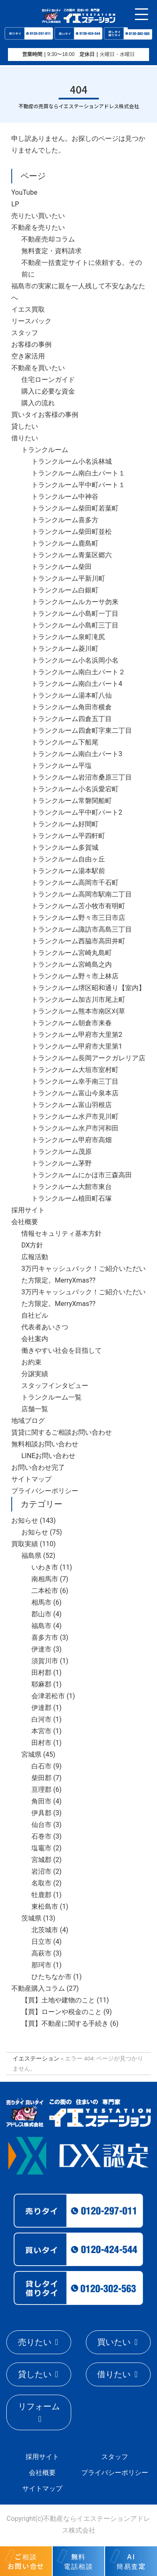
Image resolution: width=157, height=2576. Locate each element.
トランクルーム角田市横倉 (71, 707)
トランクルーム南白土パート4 (76, 684)
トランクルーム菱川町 (64, 649)
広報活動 (34, 1257)
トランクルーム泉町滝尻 (68, 637)
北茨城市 (44, 1930)
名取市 (41, 1883)
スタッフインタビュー (54, 1386)
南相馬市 (44, 1579)
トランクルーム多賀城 (64, 847)
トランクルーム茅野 (61, 1163)
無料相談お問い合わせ (44, 1444)
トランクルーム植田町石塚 (71, 1198)
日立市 (41, 1942)
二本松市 (44, 1591)
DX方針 (32, 1245)
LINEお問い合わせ (48, 1456)
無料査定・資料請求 (51, 251)
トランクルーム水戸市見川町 (74, 1116)
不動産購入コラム (38, 1988)
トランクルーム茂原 (61, 1152)
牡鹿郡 (41, 1895)
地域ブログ (28, 1421)
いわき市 (44, 1567)
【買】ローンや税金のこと (61, 2012)
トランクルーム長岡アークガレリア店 (88, 1058)
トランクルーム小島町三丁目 (74, 625)
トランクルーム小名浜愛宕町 (74, 789)
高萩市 (41, 1953)
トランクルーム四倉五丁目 (71, 719)
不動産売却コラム (48, 239)
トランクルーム (44, 450)
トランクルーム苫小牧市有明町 (78, 906)
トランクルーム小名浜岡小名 (74, 660)
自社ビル (34, 1315)
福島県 (31, 1556)
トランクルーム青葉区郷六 (71, 555)
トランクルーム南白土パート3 (76, 754)
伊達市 (41, 1649)
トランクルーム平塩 (61, 766)
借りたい (24, 438)
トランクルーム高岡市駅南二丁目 (81, 894)
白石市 (41, 1766)
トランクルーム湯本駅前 (68, 871)
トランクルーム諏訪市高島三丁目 (81, 929)
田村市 (41, 1743)
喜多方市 (44, 1637)
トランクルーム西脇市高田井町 (78, 941)
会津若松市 (48, 1696)
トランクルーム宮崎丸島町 (71, 953)
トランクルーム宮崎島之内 (71, 964)
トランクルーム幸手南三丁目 (74, 1081)
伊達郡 (41, 1708)
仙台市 (41, 1825)
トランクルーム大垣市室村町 (74, 1070)
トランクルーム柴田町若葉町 (74, 508)
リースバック (31, 321)
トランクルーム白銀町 (64, 590)
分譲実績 (34, 1374)
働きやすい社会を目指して (61, 1350)
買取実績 (24, 1544)
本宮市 (41, 1731)
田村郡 (41, 1673)
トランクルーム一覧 (51, 1397)
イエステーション (36, 2058)
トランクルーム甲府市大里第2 (76, 1035)
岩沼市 (41, 1871)
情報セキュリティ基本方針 (61, 1233)
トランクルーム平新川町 (68, 578)
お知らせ (24, 1520)
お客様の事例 (31, 344)
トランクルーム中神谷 (64, 496)
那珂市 (41, 1965)
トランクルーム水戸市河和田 (74, 1128)
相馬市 (41, 1602)
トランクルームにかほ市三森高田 (81, 1175)
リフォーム (39, 2406)
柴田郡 (41, 1778)
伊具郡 (41, 1813)
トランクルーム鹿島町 (64, 543)
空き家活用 (28, 356)
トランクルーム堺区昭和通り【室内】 (88, 988)
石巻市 (41, 1836)
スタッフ (24, 333)
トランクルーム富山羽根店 (71, 1105)
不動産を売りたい (38, 227)
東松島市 (44, 1906)
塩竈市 (41, 1848)
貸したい (24, 426)
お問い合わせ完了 (38, 1467)
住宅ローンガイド (48, 380)
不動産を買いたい (38, 368)
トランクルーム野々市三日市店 (78, 918)
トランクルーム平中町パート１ (78, 485)
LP (15, 204)
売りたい (34, 2342)
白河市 (41, 1719)
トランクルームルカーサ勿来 (74, 602)
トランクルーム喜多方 (64, 520)
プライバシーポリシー (44, 1491)
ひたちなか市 (51, 1977)
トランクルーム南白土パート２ (78, 672)
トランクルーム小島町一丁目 (74, 613)
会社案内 (34, 1339)
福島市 (41, 1626)
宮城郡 (41, 1860)
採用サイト (28, 1210)
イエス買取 (28, 309)
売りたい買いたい (38, 216)
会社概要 (24, 1222)
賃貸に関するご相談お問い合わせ (61, 1432)
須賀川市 (44, 1661)
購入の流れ (38, 403)
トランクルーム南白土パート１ (78, 473)
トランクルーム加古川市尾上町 (78, 999)
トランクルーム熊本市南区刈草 (78, 1011)
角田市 (41, 1801)
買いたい (114, 2342)
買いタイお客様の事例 (44, 415)
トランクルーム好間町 (64, 824)
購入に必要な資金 (48, 391)
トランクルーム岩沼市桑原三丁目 (81, 777)
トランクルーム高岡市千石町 (74, 883)
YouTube (24, 192)
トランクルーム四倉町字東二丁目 (81, 730)
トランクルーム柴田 (61, 567)
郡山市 (41, 1614)
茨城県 (31, 1918)
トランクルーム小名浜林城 (71, 461)
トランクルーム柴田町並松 (71, 532)
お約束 (31, 1362)
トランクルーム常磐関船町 (71, 801)
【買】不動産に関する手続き (64, 2023)
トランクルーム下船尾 (64, 742)
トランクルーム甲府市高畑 (71, 1140)
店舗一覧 (34, 1409)
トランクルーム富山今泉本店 (74, 1093)
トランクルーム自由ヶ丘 (68, 859)
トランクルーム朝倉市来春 (71, 1023)
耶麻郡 (41, 1684)
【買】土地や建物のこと (58, 2000)
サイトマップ (31, 1479)
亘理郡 (41, 1790)
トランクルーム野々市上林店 (74, 976)
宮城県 (31, 1754)
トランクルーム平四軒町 (68, 836)
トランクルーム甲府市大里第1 (76, 1046)
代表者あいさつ (44, 1327)
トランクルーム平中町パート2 (76, 812)
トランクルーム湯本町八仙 (71, 695)
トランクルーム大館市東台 (71, 1187)
